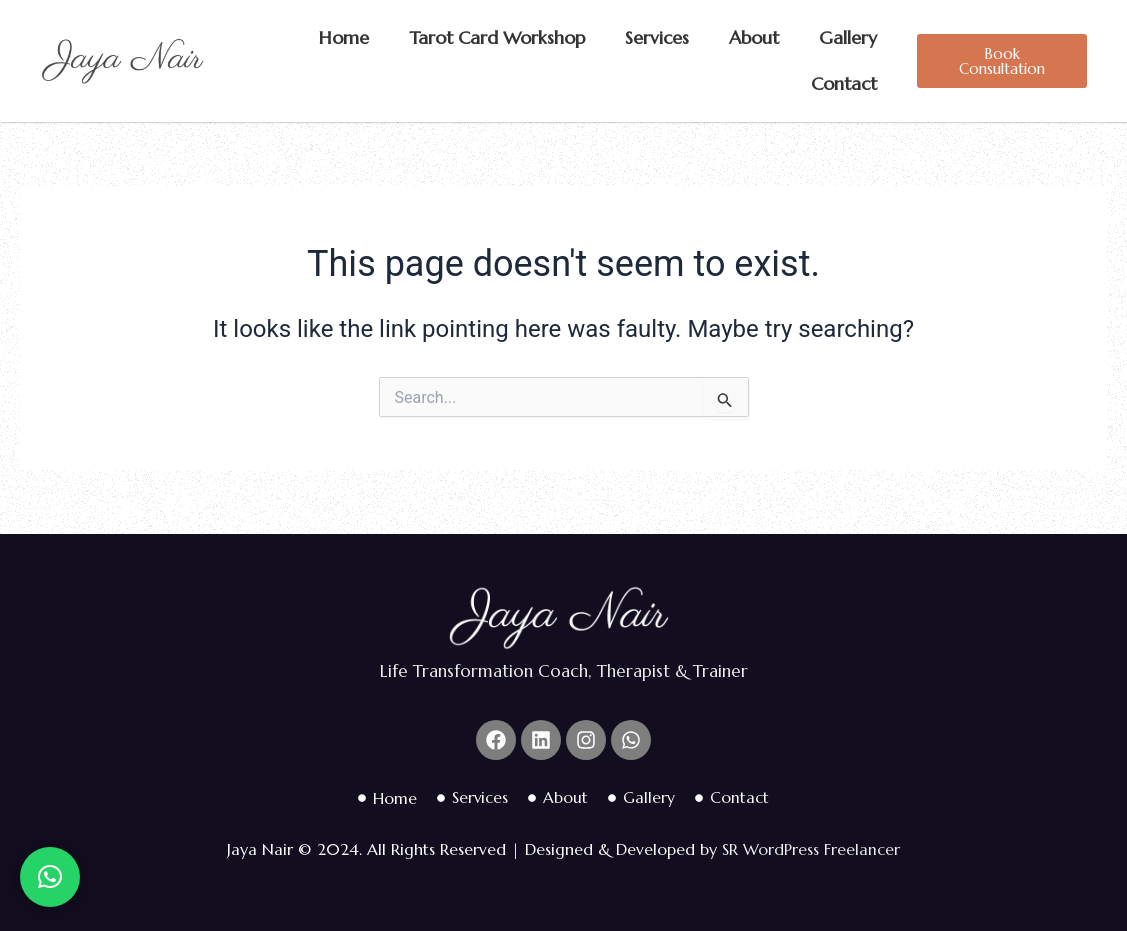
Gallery (848, 37)
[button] (50, 877)
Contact (844, 83)
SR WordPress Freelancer (811, 850)
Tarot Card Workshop (497, 37)
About (754, 37)
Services (657, 37)
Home (344, 37)
